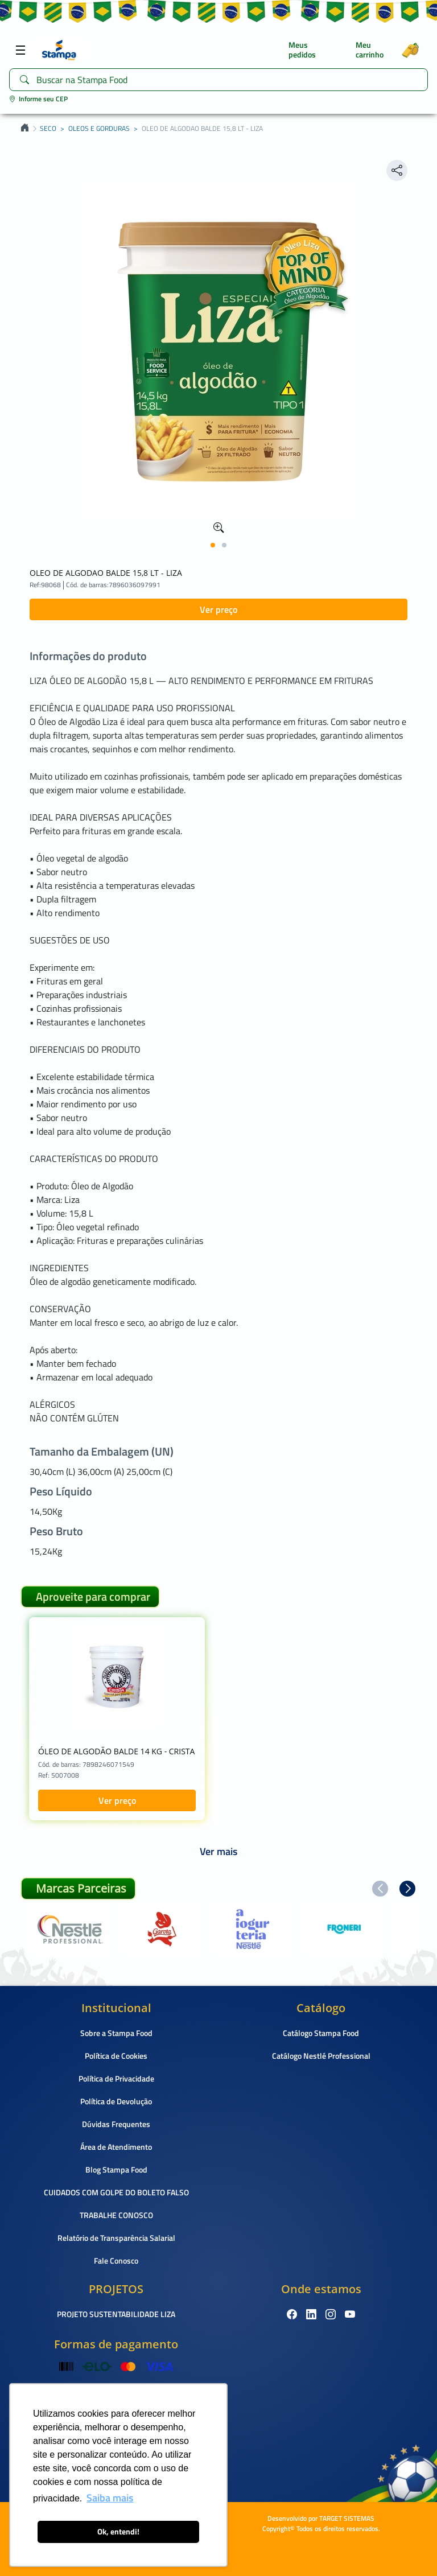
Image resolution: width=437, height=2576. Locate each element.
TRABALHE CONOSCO (116, 2215)
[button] (212, 545)
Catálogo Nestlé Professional (321, 2056)
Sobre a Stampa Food (116, 2033)
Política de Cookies (116, 2056)
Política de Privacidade (116, 2078)
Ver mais (218, 1851)
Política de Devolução (116, 2101)
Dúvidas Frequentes (116, 2124)
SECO (48, 129)
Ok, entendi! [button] (118, 2531)
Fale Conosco (116, 2260)
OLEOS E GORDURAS (99, 129)
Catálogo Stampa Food (321, 2033)
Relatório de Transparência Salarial (116, 2238)
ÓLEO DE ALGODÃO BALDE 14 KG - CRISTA (116, 1751)
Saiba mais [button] (109, 2497)
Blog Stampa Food (116, 2169)
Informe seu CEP (38, 98)
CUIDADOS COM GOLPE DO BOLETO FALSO (116, 2192)
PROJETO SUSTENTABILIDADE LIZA (116, 2314)
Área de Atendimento (116, 2147)
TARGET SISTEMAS (346, 2518)
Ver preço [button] (218, 609)
